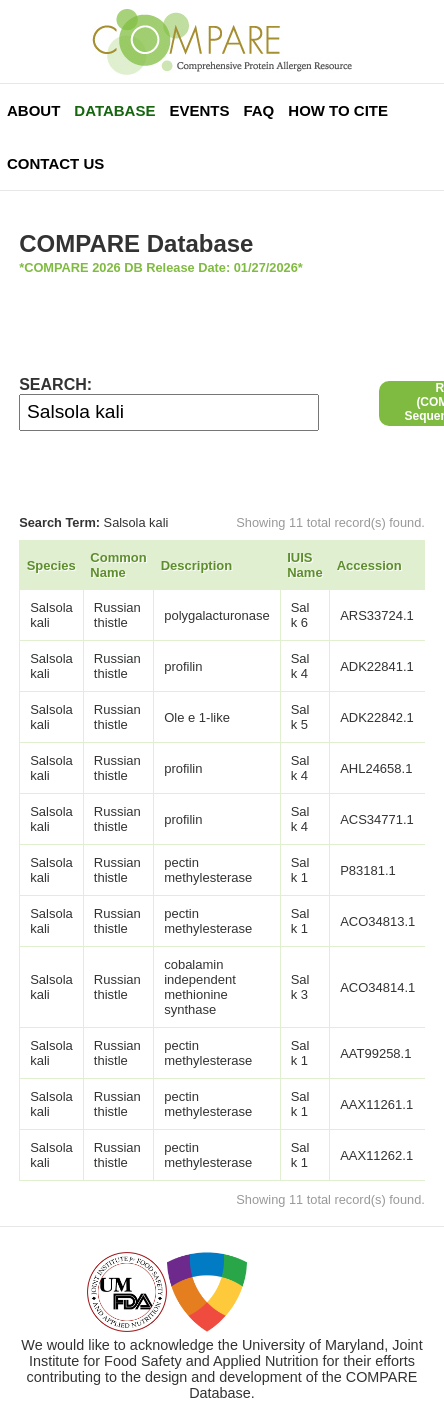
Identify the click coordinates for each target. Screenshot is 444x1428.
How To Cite (338, 110)
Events (199, 110)
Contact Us (55, 163)
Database (114, 110)
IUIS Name (304, 565)
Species (51, 565)
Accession (369, 565)
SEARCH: (55, 384)
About (33, 110)
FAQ (258, 110)
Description (197, 565)
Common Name (118, 565)
